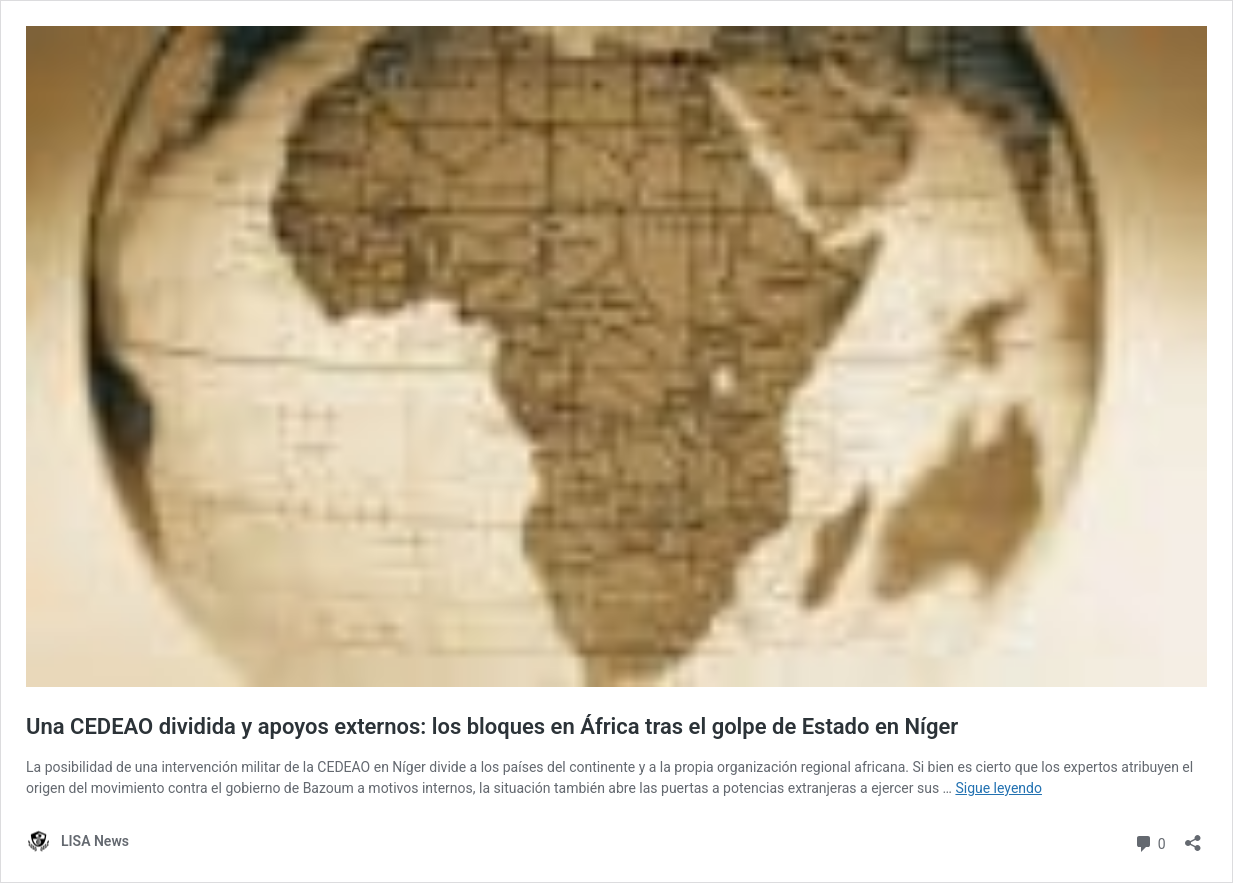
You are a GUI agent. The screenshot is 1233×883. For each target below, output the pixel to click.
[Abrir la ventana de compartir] (1193, 836)
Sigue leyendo (998, 788)
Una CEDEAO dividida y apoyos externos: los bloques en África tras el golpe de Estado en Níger (492, 726)
